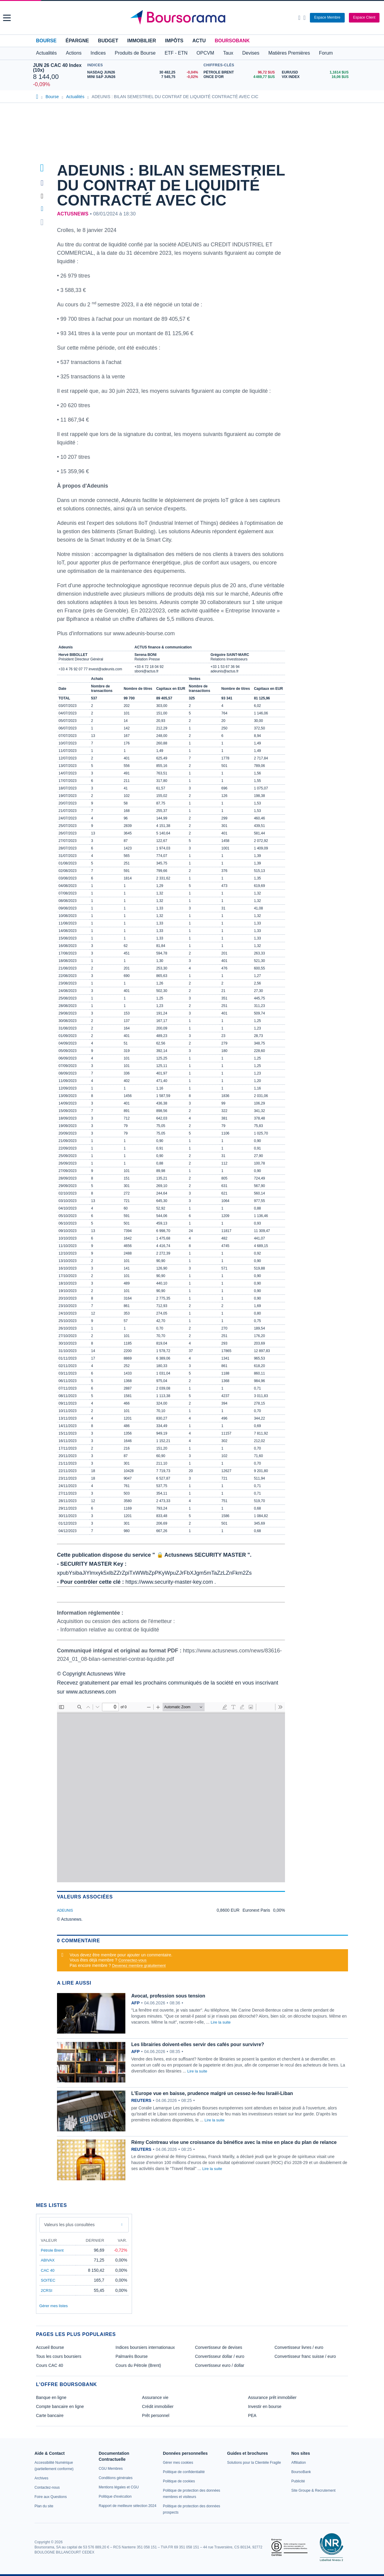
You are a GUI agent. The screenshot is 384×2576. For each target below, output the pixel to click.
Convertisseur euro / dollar (219, 2365)
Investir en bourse (264, 2406)
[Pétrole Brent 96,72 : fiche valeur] (240, 72)
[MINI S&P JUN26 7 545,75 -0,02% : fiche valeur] (143, 77)
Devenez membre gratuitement (139, 1965)
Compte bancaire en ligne (60, 2406)
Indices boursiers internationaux (145, 2347)
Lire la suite (220, 2022)
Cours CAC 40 (49, 2365)
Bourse (46, 40)
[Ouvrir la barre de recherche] (299, 18)
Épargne (77, 40)
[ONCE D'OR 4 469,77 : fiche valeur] (240, 77)
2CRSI (46, 2290)
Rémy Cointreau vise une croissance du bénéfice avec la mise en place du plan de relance (234, 2142)
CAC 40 (48, 2270)
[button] (7, 18)
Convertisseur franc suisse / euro (305, 2356)
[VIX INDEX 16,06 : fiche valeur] (316, 77)
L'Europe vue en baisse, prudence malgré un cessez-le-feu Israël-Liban (212, 2093)
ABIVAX (48, 2260)
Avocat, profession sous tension (168, 1995)
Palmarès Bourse (132, 2356)
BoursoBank (232, 40)
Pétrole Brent (52, 2250)
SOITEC (48, 2280)
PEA (252, 2415)
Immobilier (141, 40)
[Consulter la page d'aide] (304, 18)
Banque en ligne (51, 2397)
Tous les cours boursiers (58, 2356)
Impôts (174, 40)
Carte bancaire (50, 2415)
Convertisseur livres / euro (298, 2347)
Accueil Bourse (50, 2347)
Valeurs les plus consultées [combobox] (69, 2224)
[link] (41, 2478)
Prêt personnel (155, 2415)
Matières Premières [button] (289, 53)
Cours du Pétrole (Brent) (138, 2365)
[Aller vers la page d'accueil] (192, 18)
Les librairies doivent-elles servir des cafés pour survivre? (197, 2044)
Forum (326, 53)
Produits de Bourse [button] (135, 53)
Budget (108, 40)
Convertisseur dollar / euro (219, 2356)
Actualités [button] (46, 53)
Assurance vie (155, 2397)
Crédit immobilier (157, 2406)
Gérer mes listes (53, 2306)
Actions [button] (73, 53)
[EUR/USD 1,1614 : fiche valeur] (316, 72)
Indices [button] (98, 53)
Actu (199, 40)
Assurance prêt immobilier (272, 2397)
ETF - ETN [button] (176, 53)
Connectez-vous (132, 1960)
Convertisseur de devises (218, 2347)
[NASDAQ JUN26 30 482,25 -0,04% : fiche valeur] (143, 72)
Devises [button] (251, 53)
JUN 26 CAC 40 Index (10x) (57, 68)
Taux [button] (228, 53)
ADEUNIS (65, 1910)
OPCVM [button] (205, 53)
